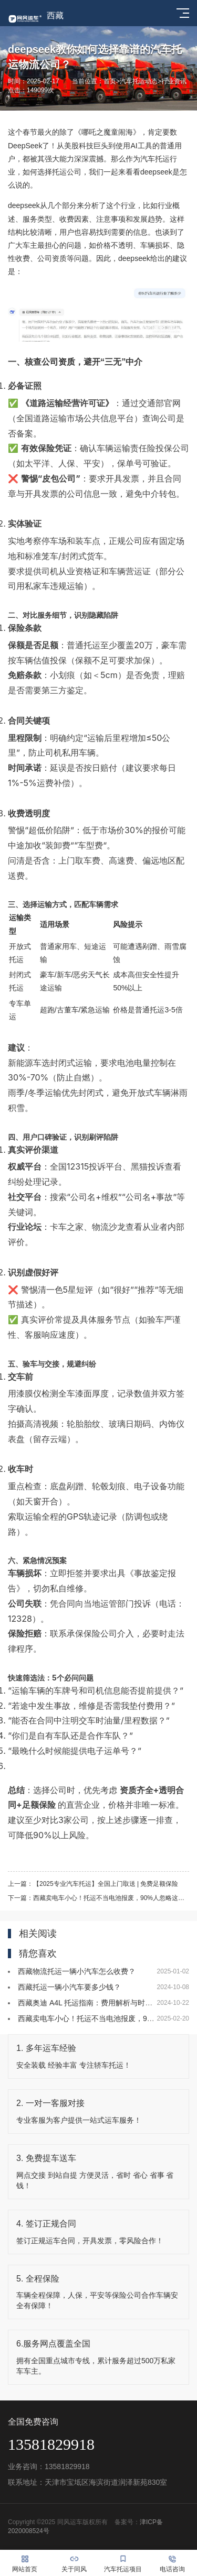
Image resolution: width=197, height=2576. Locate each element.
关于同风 (74, 2563)
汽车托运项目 (123, 2563)
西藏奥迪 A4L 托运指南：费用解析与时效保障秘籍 (100, 2003)
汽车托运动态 (139, 81)
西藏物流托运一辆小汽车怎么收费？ (77, 1971)
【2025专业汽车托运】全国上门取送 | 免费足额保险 (105, 1883)
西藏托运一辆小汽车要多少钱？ (69, 1987)
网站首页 (24, 2563)
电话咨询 (172, 2563)
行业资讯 (173, 81)
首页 (109, 81)
